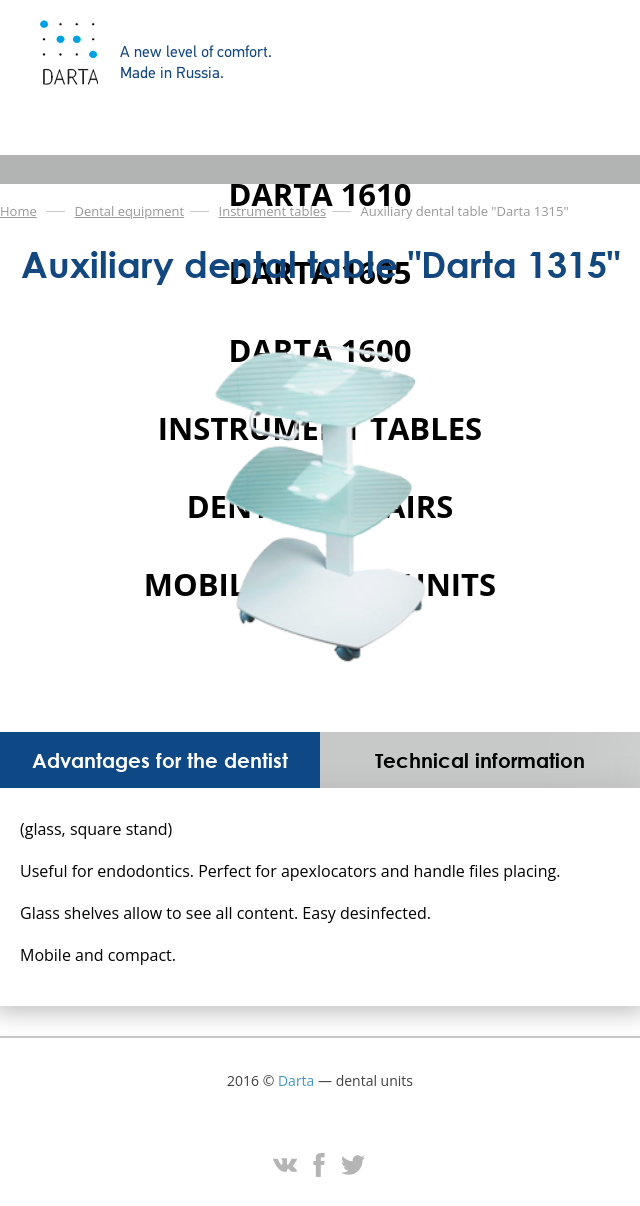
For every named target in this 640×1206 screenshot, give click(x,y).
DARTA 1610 (319, 194)
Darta (296, 1080)
